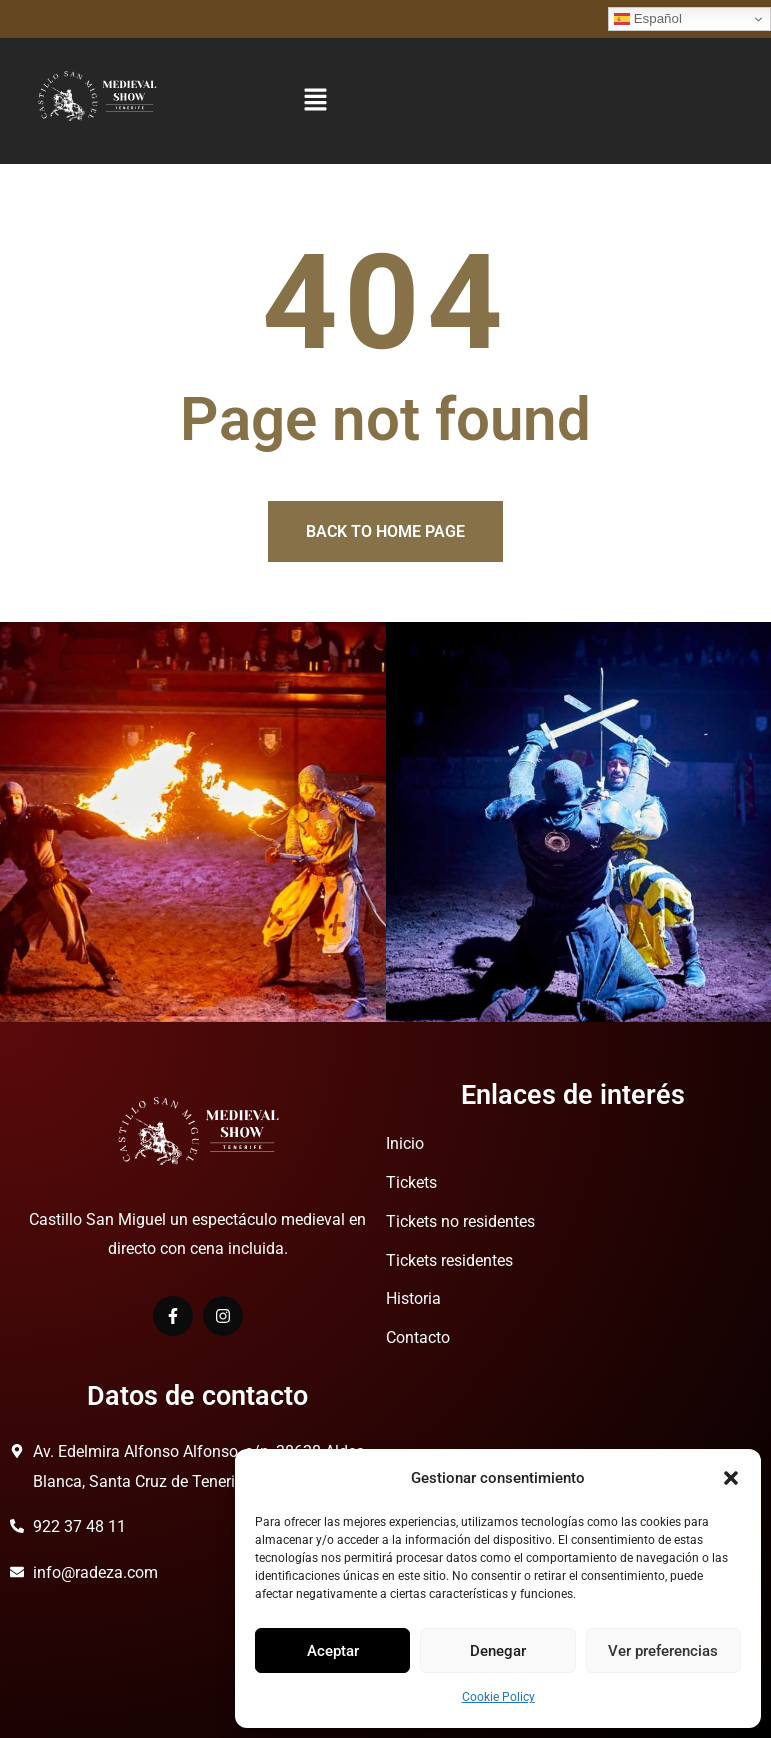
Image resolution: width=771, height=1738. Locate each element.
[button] (731, 1478)
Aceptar (333, 1651)
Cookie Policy (498, 1697)
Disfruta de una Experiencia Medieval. (133, 18)
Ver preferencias (663, 1651)
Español (648, 19)
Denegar (498, 1651)
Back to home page (385, 531)
